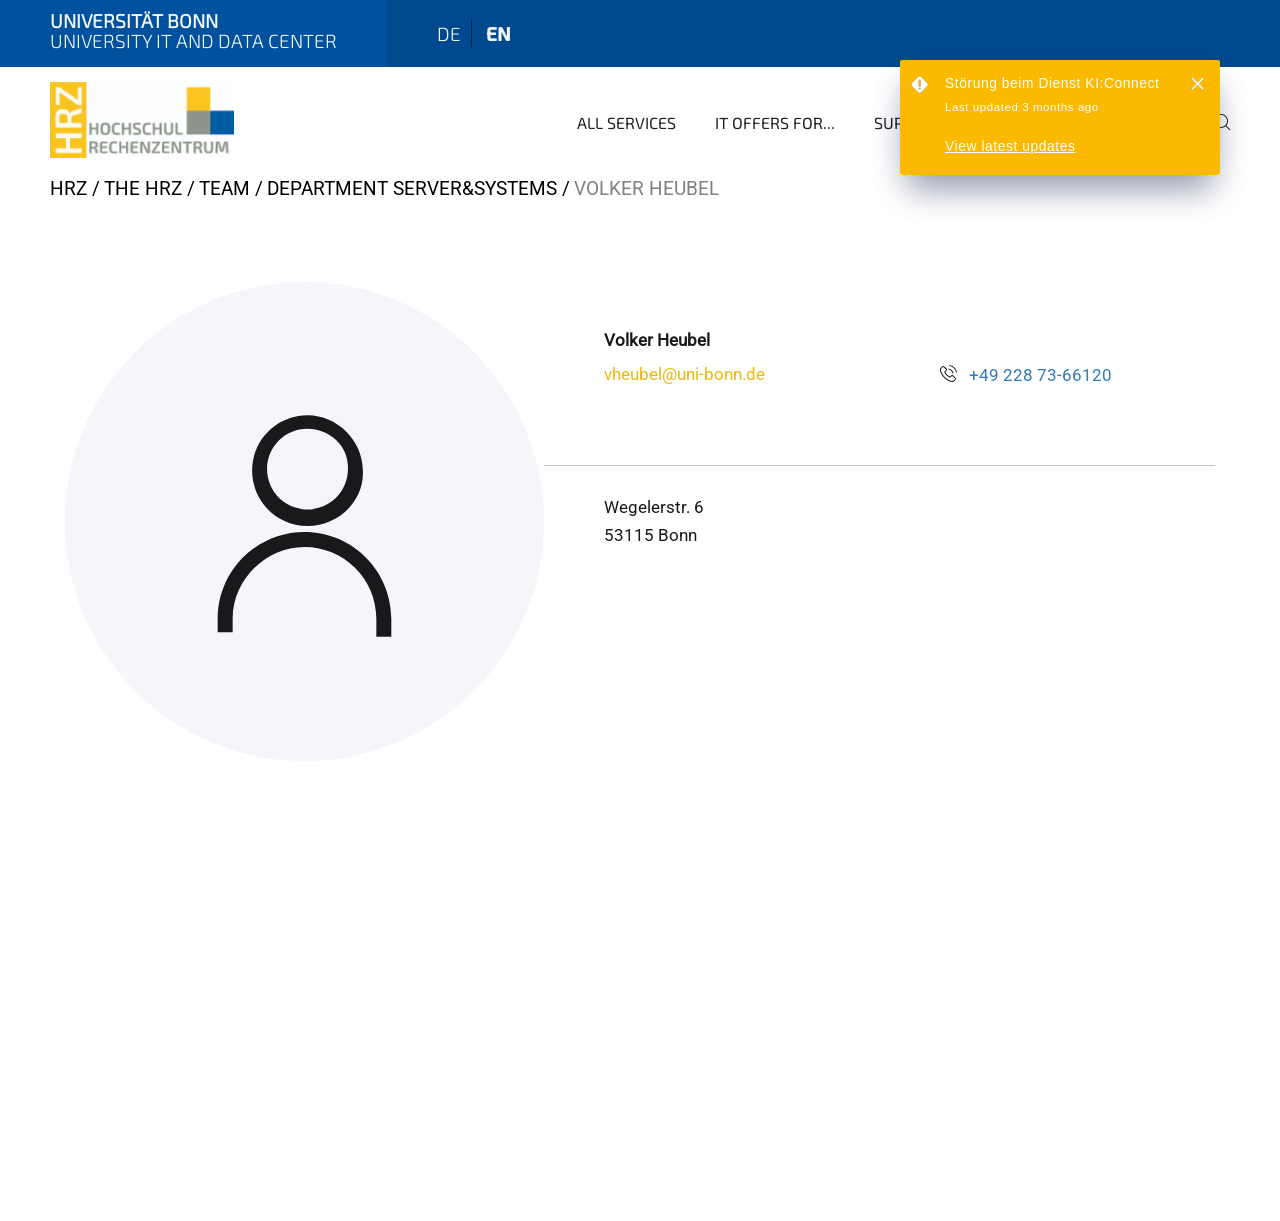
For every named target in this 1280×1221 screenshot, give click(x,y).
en (498, 33)
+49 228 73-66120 (1040, 375)
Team (224, 188)
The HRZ (143, 188)
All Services (626, 122)
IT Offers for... (775, 122)
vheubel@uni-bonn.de (684, 374)
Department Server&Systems (412, 188)
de (449, 33)
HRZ (68, 188)
